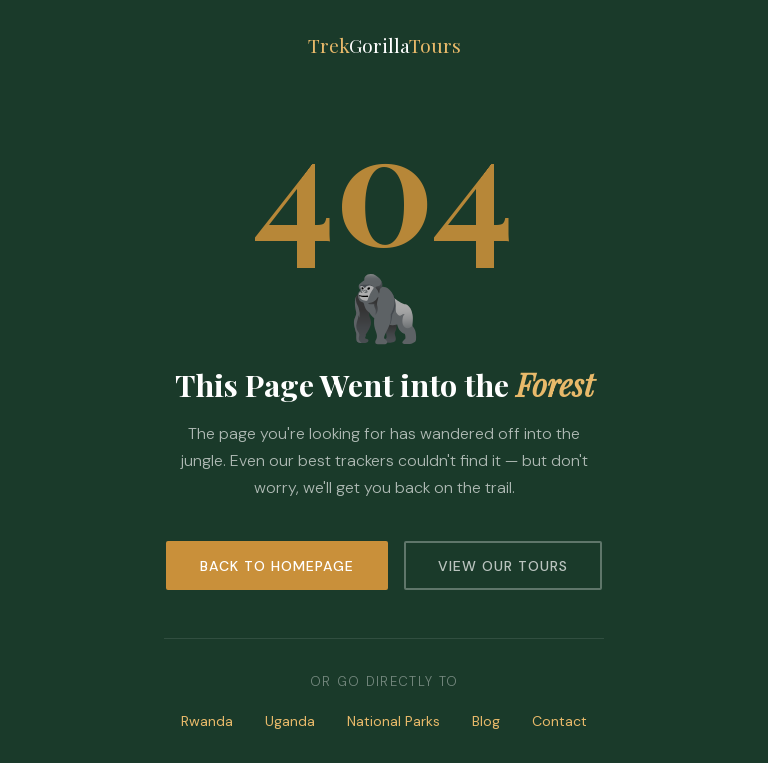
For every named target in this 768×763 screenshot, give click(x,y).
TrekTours (384, 45)
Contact (559, 721)
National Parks (393, 721)
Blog (486, 721)
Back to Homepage (277, 566)
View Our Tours (503, 566)
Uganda (290, 721)
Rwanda (207, 721)
